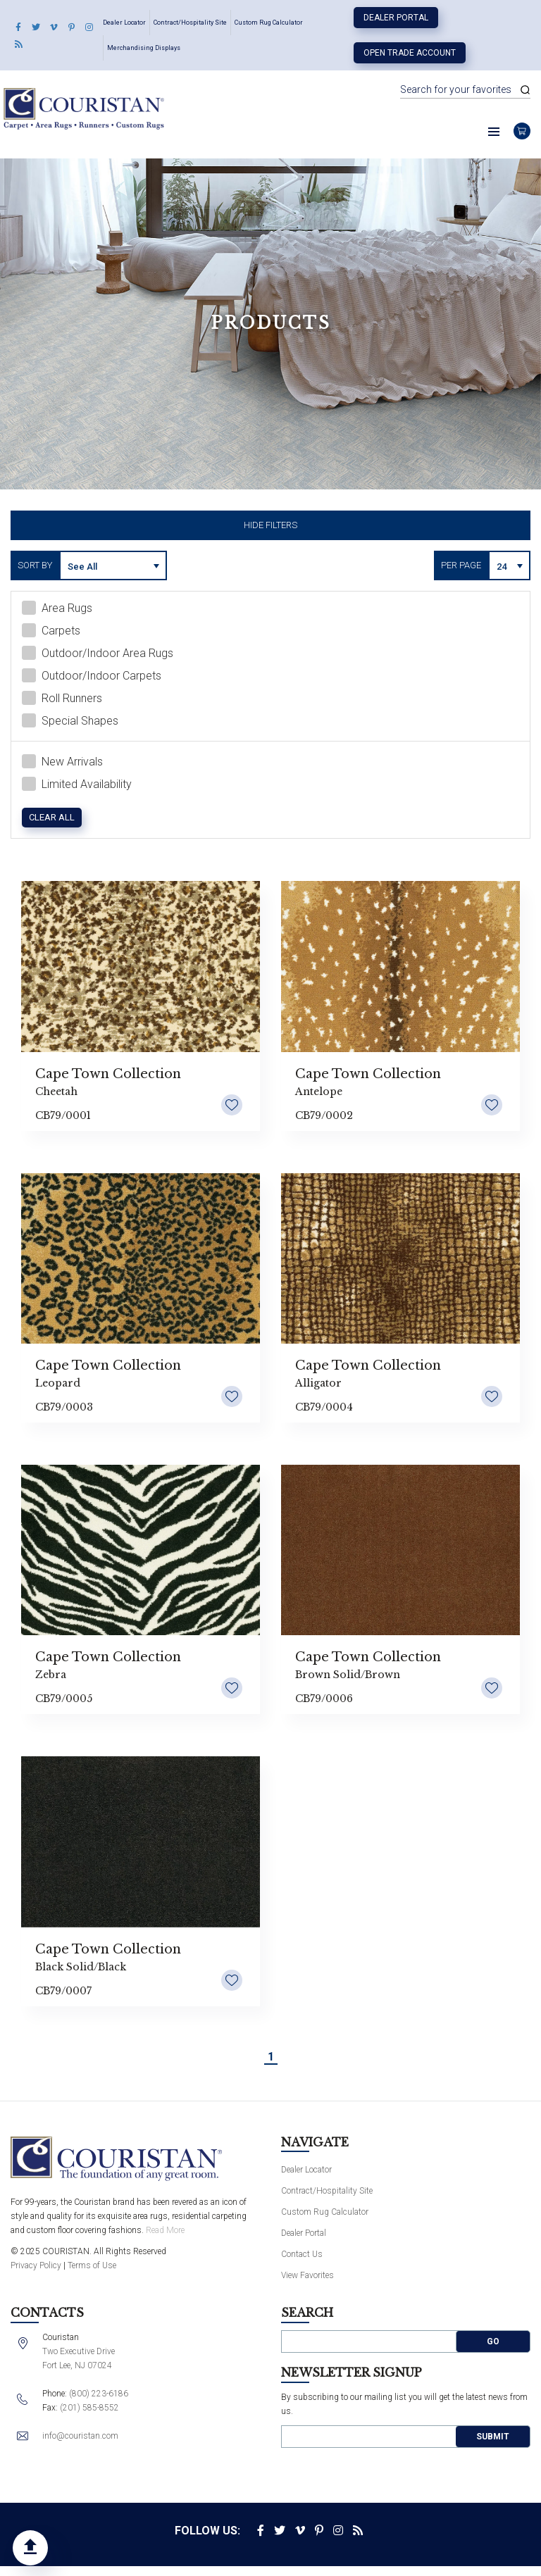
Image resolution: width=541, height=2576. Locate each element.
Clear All (52, 820)
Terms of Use (92, 2267)
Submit (492, 2439)
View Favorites (307, 2278)
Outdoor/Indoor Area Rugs (97, 656)
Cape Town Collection (108, 1076)
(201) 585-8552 (89, 2410)
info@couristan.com (80, 2439)
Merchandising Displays (143, 47)
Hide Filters (270, 525)
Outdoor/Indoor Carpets (91, 678)
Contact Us (302, 2257)
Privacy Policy (36, 2267)
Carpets (51, 633)
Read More (165, 2232)
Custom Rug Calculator (269, 22)
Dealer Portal (395, 18)
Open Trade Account (409, 53)
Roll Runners (62, 701)
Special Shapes (70, 723)
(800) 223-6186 (98, 2396)
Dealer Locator (124, 22)
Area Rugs (57, 611)
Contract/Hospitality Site (190, 22)
